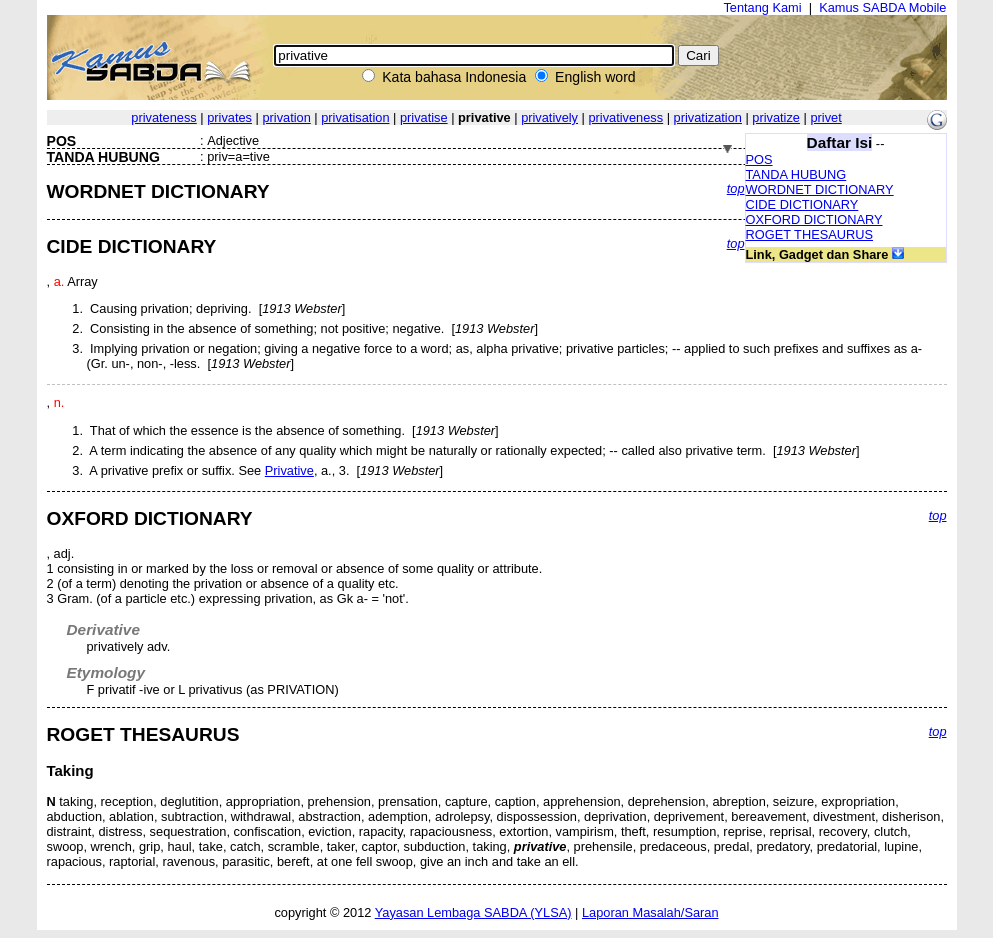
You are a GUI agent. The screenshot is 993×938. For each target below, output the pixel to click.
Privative (289, 470)
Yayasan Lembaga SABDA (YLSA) (473, 912)
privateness (163, 117)
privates (229, 117)
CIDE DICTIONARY (802, 204)
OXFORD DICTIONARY (814, 219)
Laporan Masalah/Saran (650, 912)
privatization (708, 117)
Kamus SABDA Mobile (882, 7)
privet (825, 117)
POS (759, 159)
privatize (776, 117)
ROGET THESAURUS (810, 234)
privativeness (625, 117)
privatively (549, 117)
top (736, 188)
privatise (424, 117)
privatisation (355, 117)
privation (286, 117)
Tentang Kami (762, 7)
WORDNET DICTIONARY (820, 189)
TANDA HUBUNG (796, 174)
